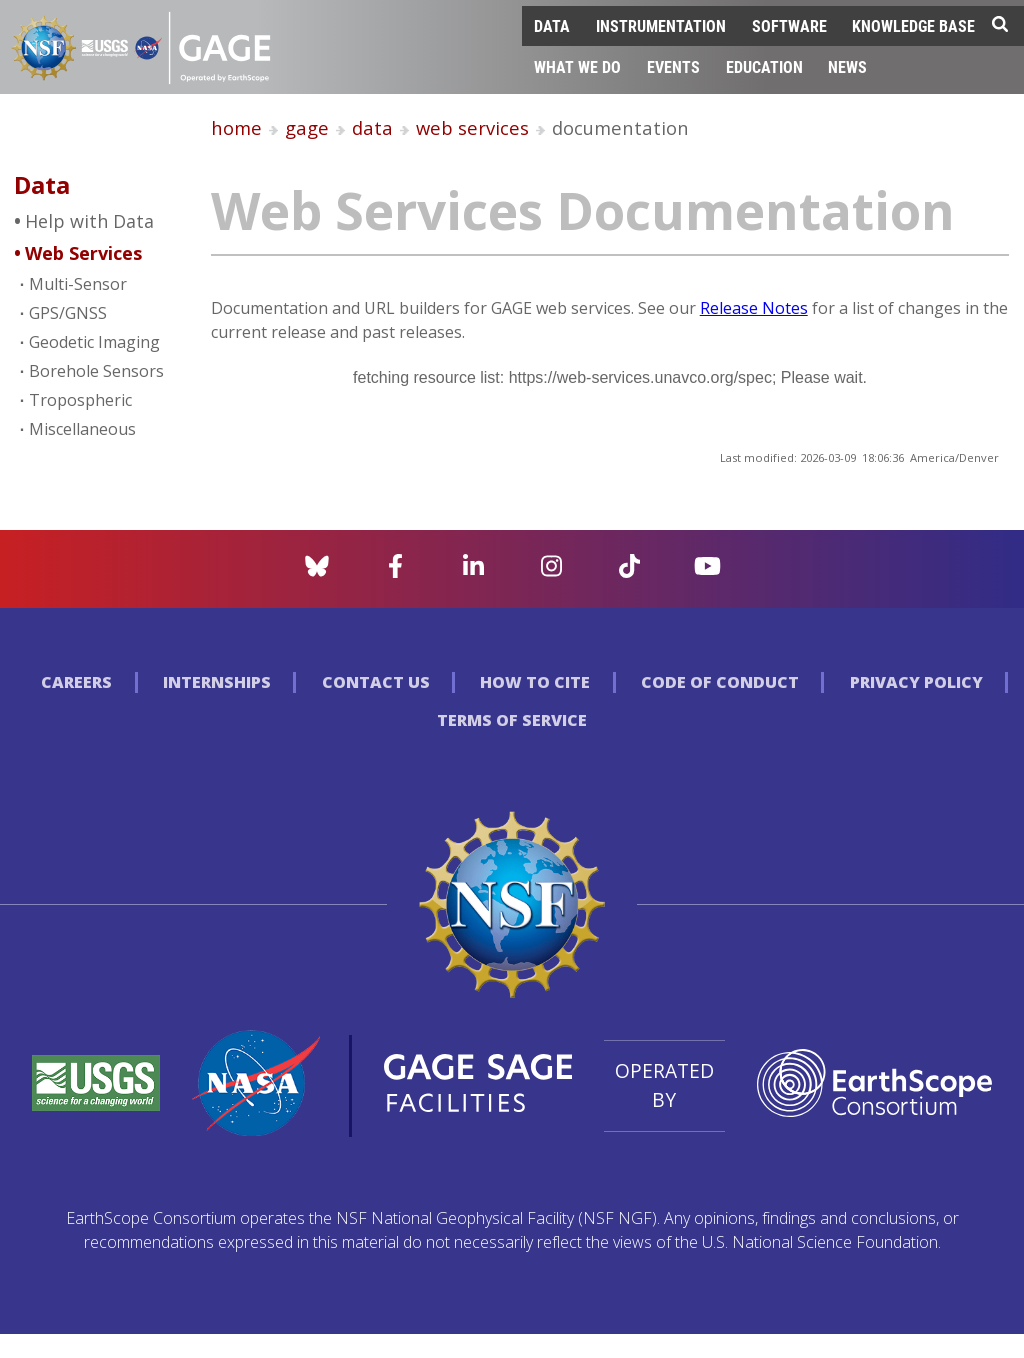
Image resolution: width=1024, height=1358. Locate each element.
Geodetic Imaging (94, 342)
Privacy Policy (916, 682)
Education (764, 66)
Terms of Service (512, 720)
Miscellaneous (82, 429)
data (372, 127)
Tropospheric (80, 400)
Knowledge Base (913, 25)
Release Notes (754, 308)
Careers (76, 682)
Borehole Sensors (96, 371)
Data (552, 25)
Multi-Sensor (78, 284)
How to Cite (535, 682)
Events (673, 66)
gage (307, 127)
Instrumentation (661, 25)
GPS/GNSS (68, 313)
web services (472, 127)
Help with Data (89, 221)
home (236, 127)
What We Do (577, 66)
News (847, 66)
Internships (217, 682)
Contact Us (376, 682)
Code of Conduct (720, 682)
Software (789, 25)
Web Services (83, 253)
